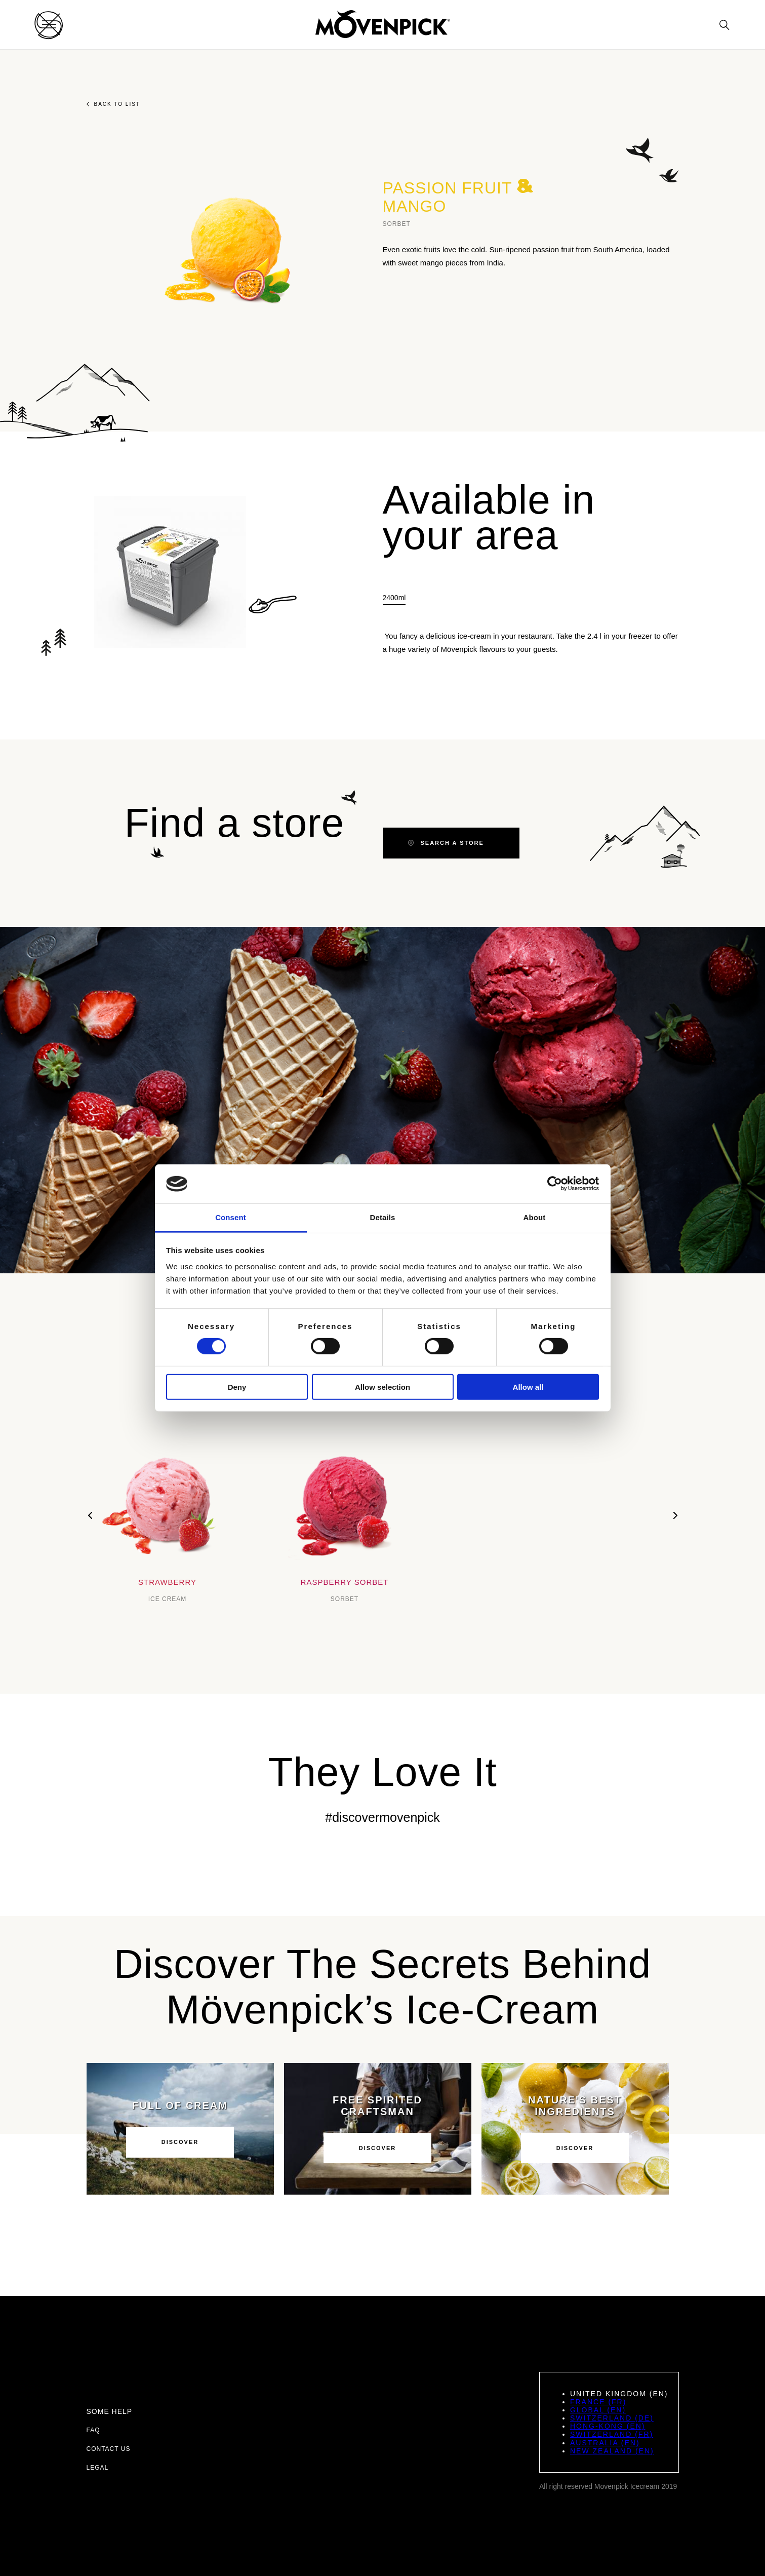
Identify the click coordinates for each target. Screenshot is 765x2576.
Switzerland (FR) (611, 2434)
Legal (98, 2467)
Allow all (528, 1386)
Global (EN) (598, 2410)
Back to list (113, 104)
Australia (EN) (605, 2443)
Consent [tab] (230, 1217)
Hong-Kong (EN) (608, 2426)
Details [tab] (382, 1217)
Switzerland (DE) (612, 2418)
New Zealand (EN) (612, 2451)
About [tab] (535, 1217)
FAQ (93, 2430)
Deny (237, 1386)
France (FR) (598, 2402)
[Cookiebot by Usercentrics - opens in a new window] (554, 1183)
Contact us (109, 2448)
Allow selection (382, 1386)
